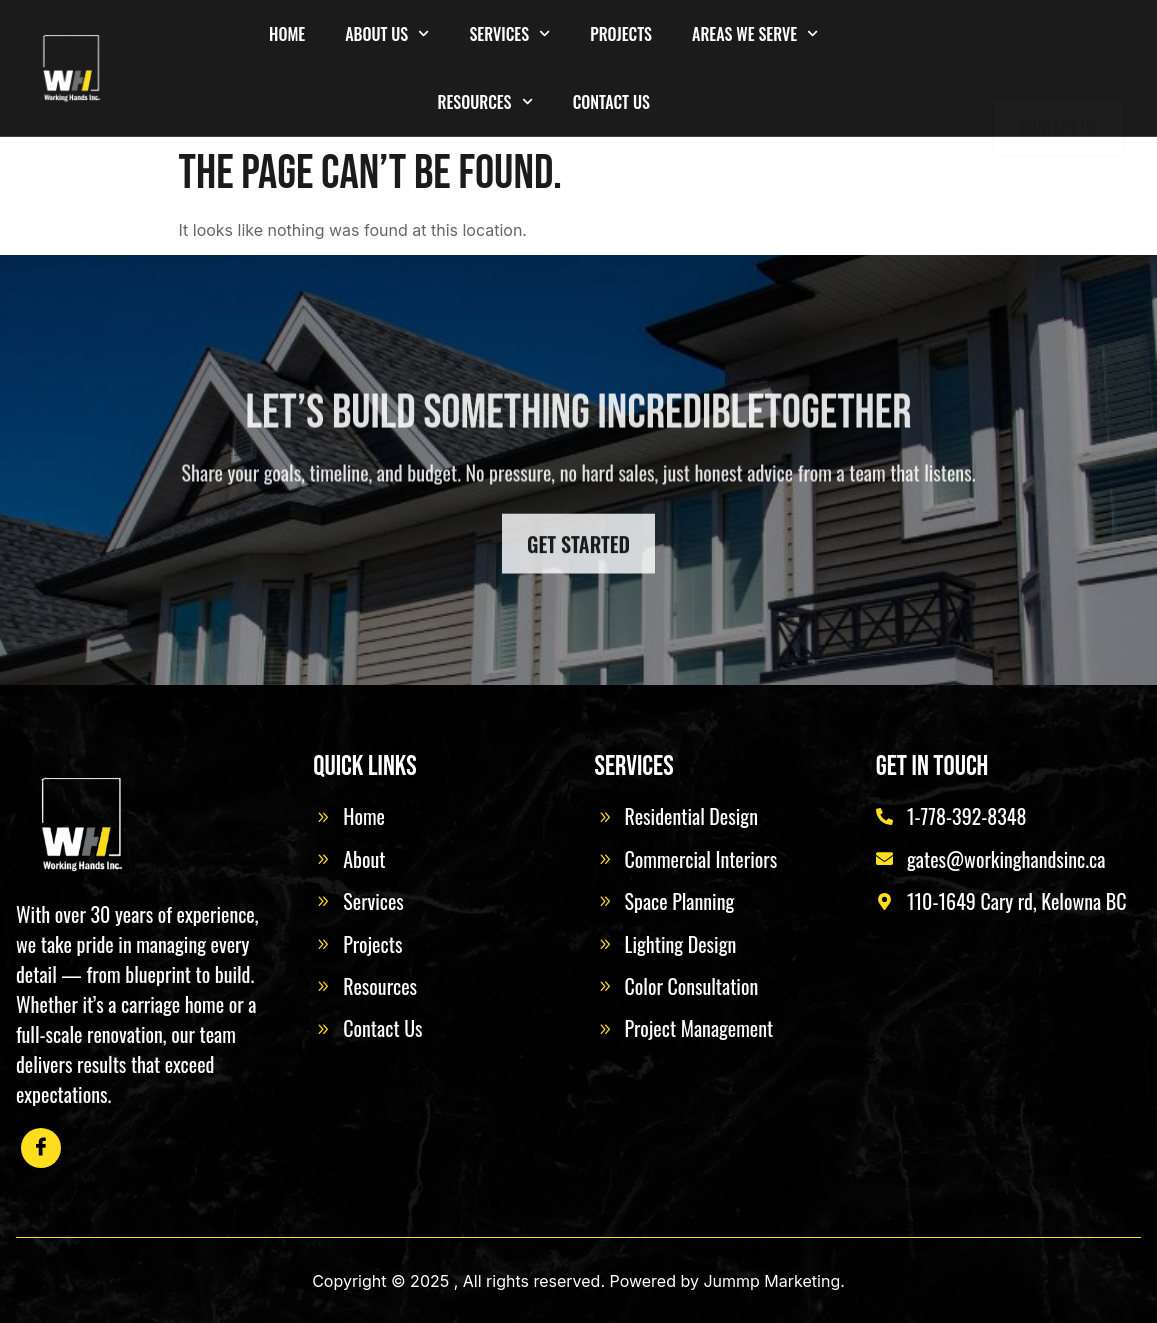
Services (509, 33)
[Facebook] (41, 1148)
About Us (387, 33)
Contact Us (611, 102)
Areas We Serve (755, 33)
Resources (484, 101)
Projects (621, 34)
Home (287, 34)
